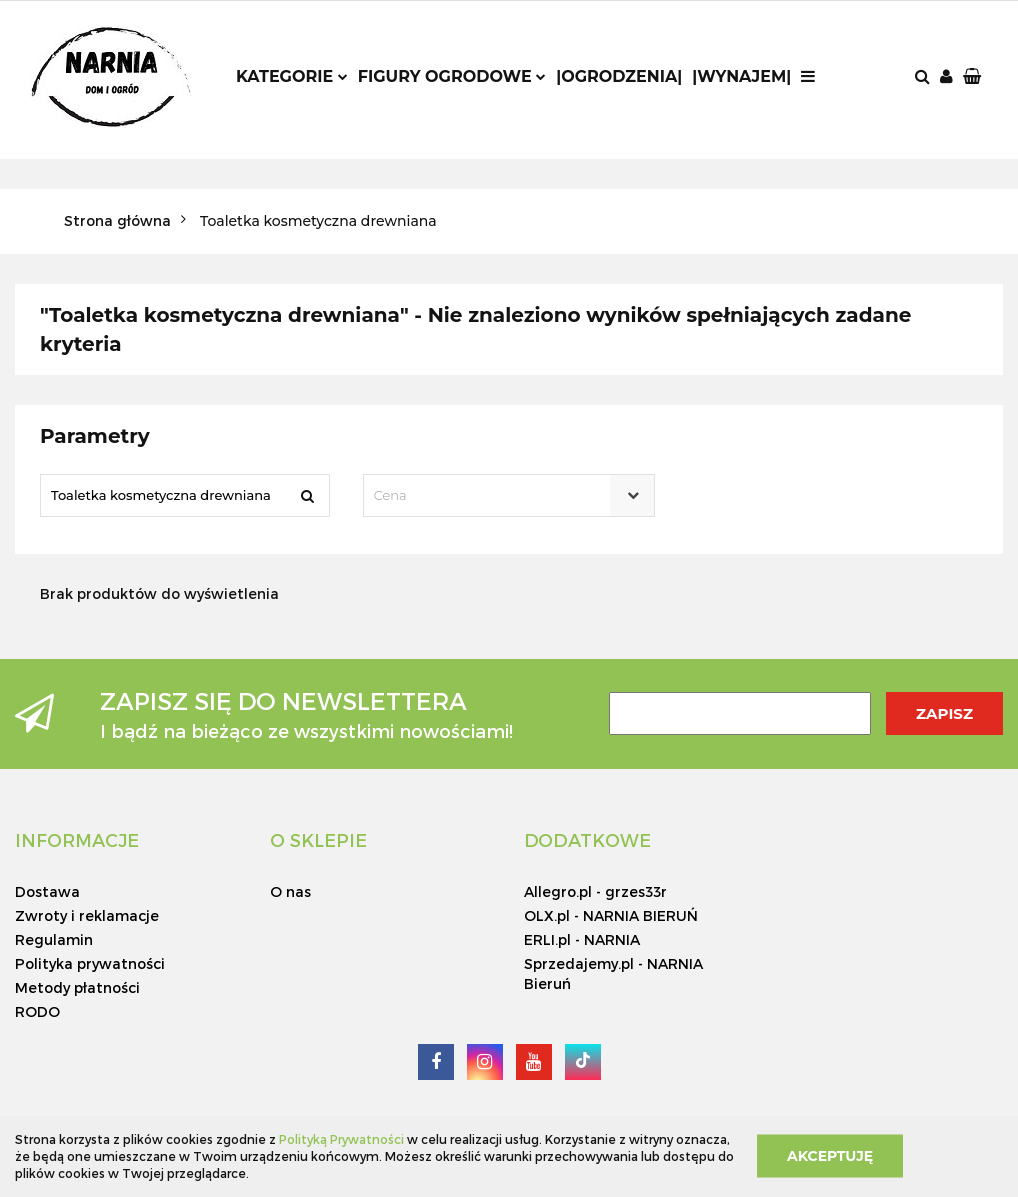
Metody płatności (77, 987)
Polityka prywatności (90, 963)
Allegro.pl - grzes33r (595, 891)
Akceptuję (830, 1156)
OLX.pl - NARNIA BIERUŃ (611, 915)
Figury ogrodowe (452, 76)
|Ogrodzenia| (619, 76)
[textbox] (492, 495)
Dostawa (47, 891)
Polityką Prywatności (341, 1139)
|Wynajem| (741, 76)
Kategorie (292, 76)
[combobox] (509, 495)
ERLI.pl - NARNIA (582, 939)
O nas (290, 891)
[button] (974, 77)
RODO (37, 1011)
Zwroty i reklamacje (87, 915)
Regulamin (54, 939)
